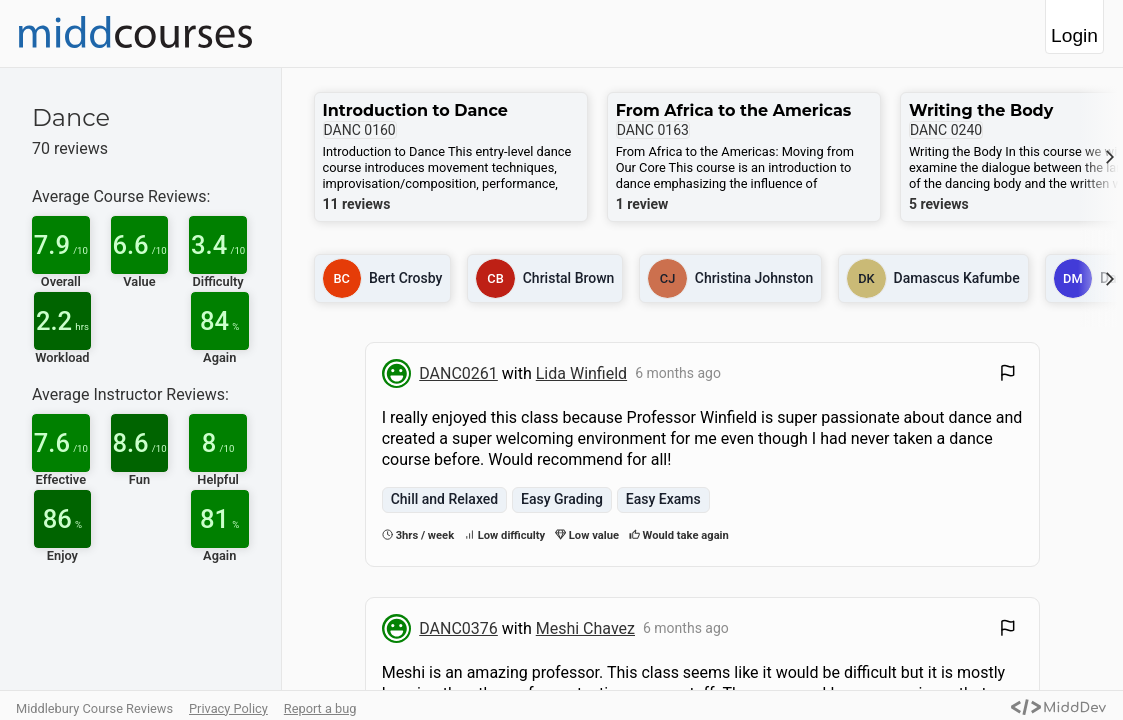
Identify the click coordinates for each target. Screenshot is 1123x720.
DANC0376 (458, 628)
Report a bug (320, 708)
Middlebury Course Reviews (94, 708)
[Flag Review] (1008, 375)
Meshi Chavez (585, 628)
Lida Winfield (581, 373)
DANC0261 (458, 373)
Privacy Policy (228, 708)
